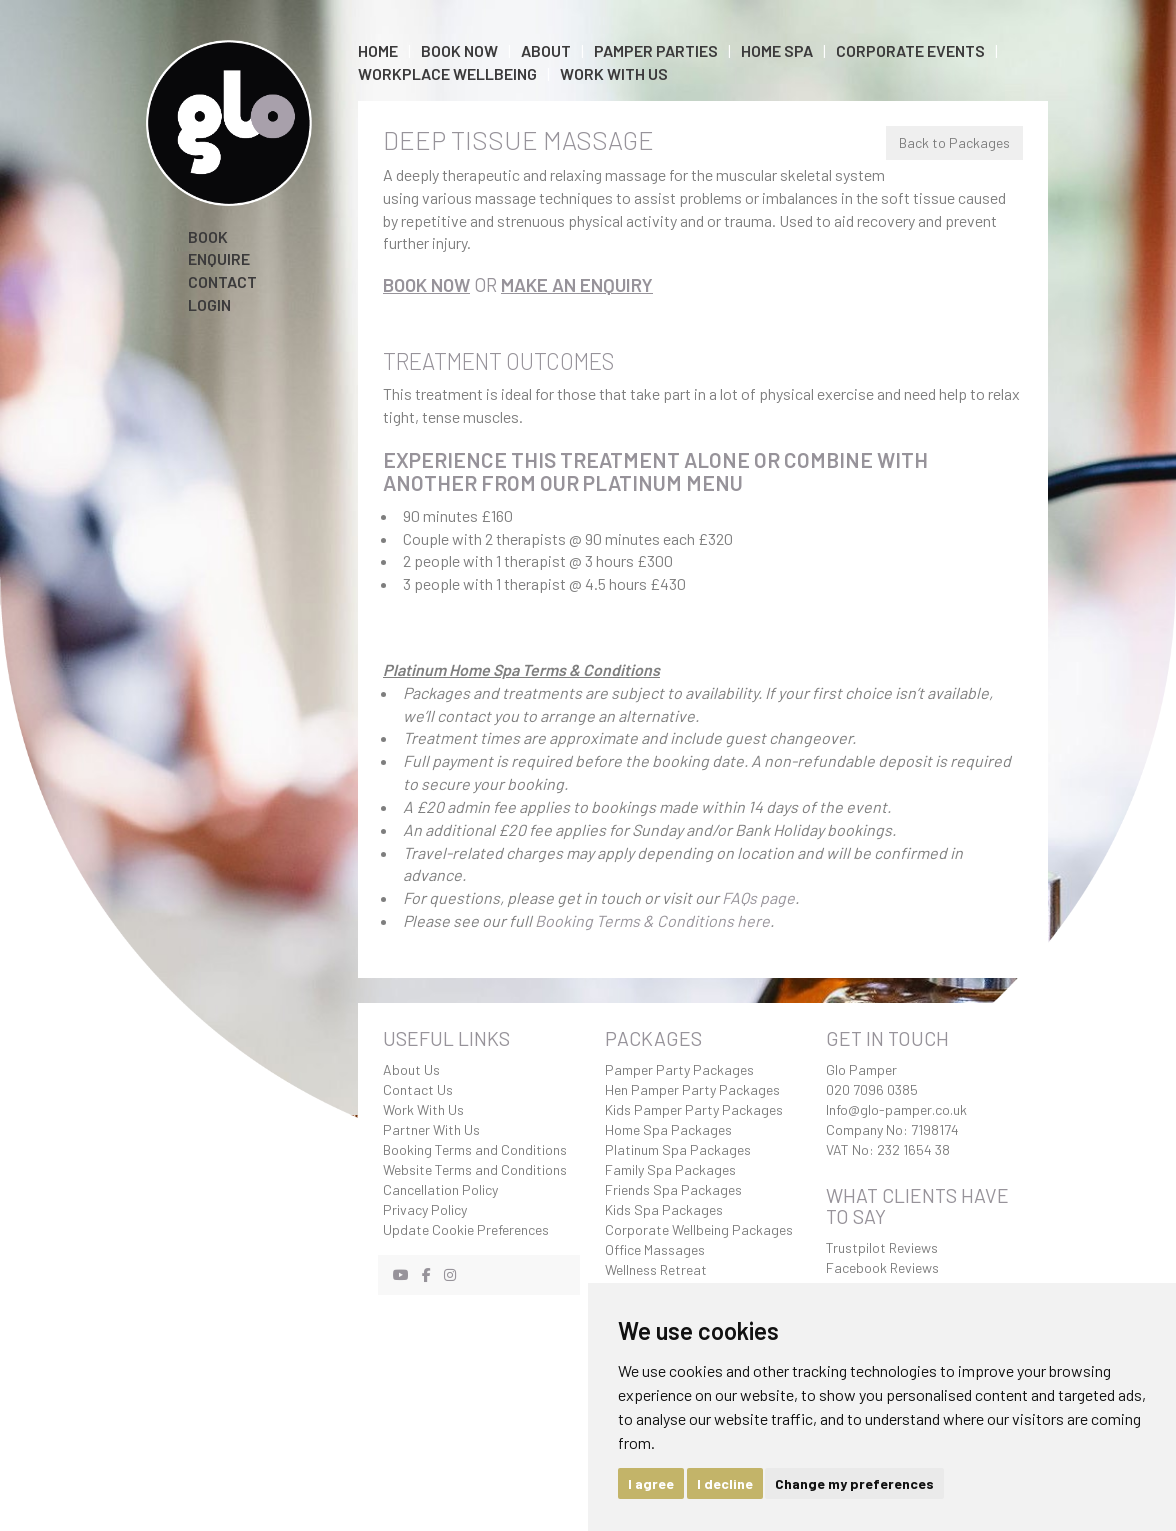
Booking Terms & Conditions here (652, 920)
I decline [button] (725, 1483)
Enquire (219, 258)
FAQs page (758, 897)
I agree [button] (651, 1483)
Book (208, 236)
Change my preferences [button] (854, 1483)
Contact (222, 281)
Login (209, 304)
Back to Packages (954, 142)
